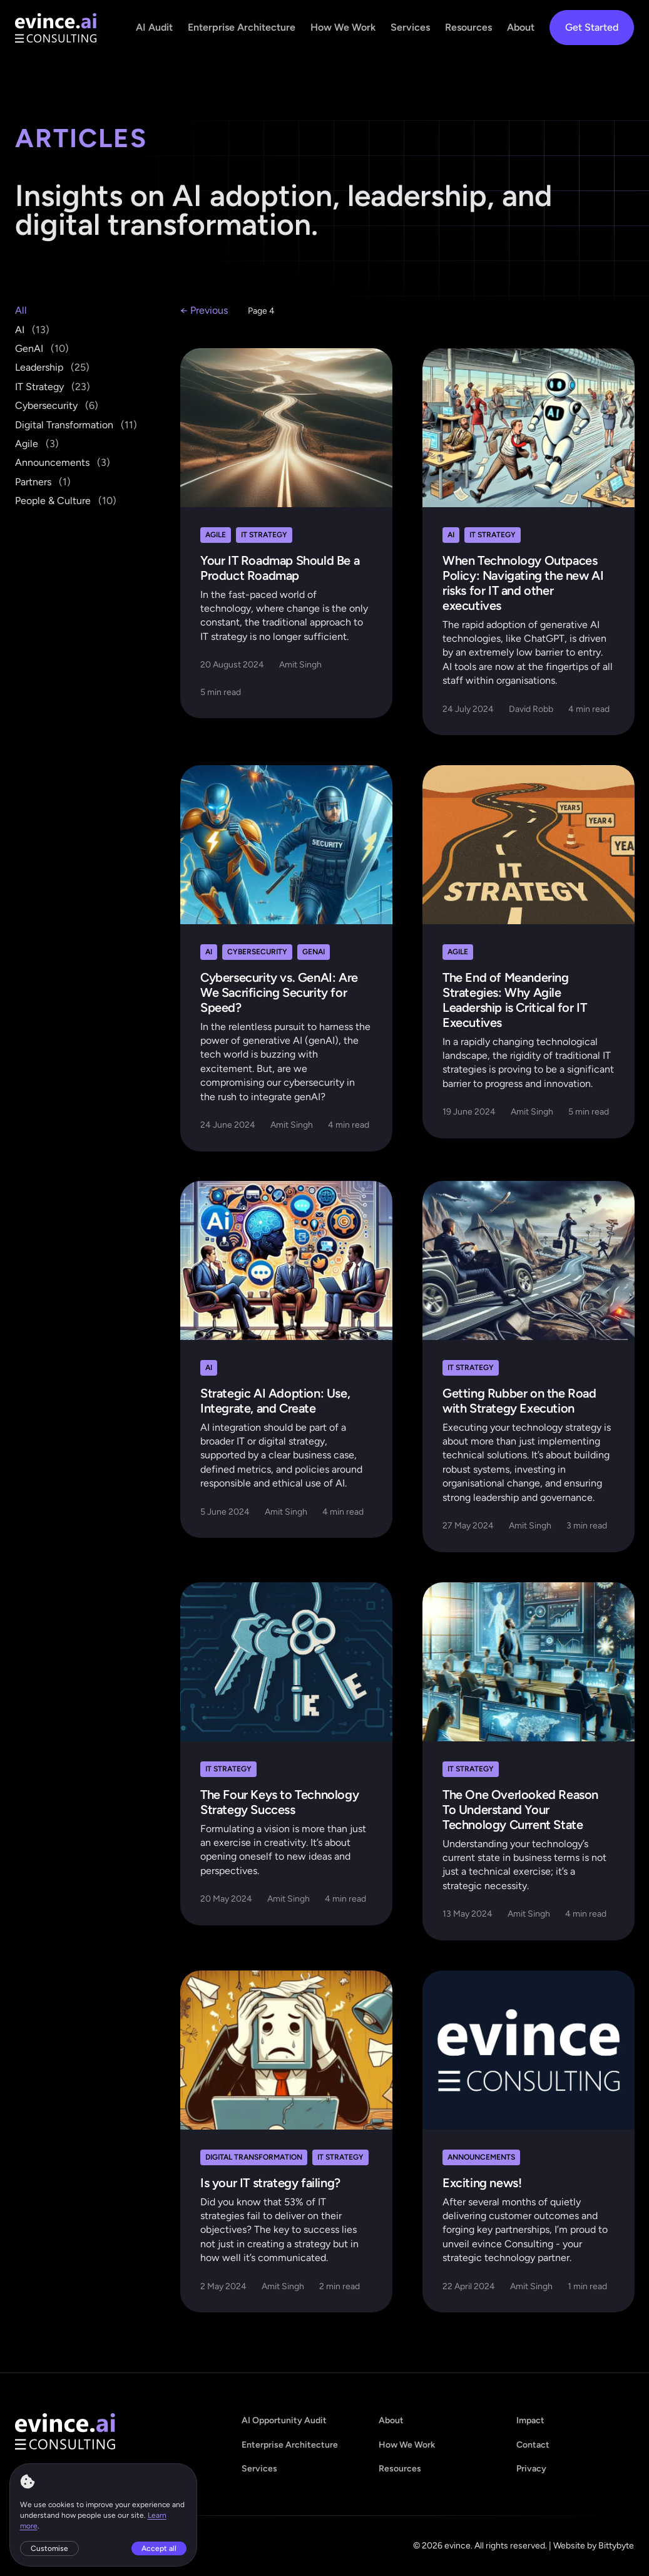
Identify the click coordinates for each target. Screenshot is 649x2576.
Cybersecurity (56, 405)
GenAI (42, 348)
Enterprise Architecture (241, 27)
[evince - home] (55, 28)
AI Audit (154, 27)
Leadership (52, 367)
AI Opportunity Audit (284, 2420)
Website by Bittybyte (593, 2545)
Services (410, 27)
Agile (37, 444)
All (21, 310)
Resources (468, 27)
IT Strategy (52, 387)
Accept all (159, 2547)
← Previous (204, 310)
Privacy (531, 2468)
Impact (530, 2420)
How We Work (343, 27)
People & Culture (65, 501)
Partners (43, 482)
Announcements (62, 462)
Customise (50, 2547)
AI (32, 330)
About (520, 27)
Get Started (591, 27)
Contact (532, 2444)
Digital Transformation (76, 425)
